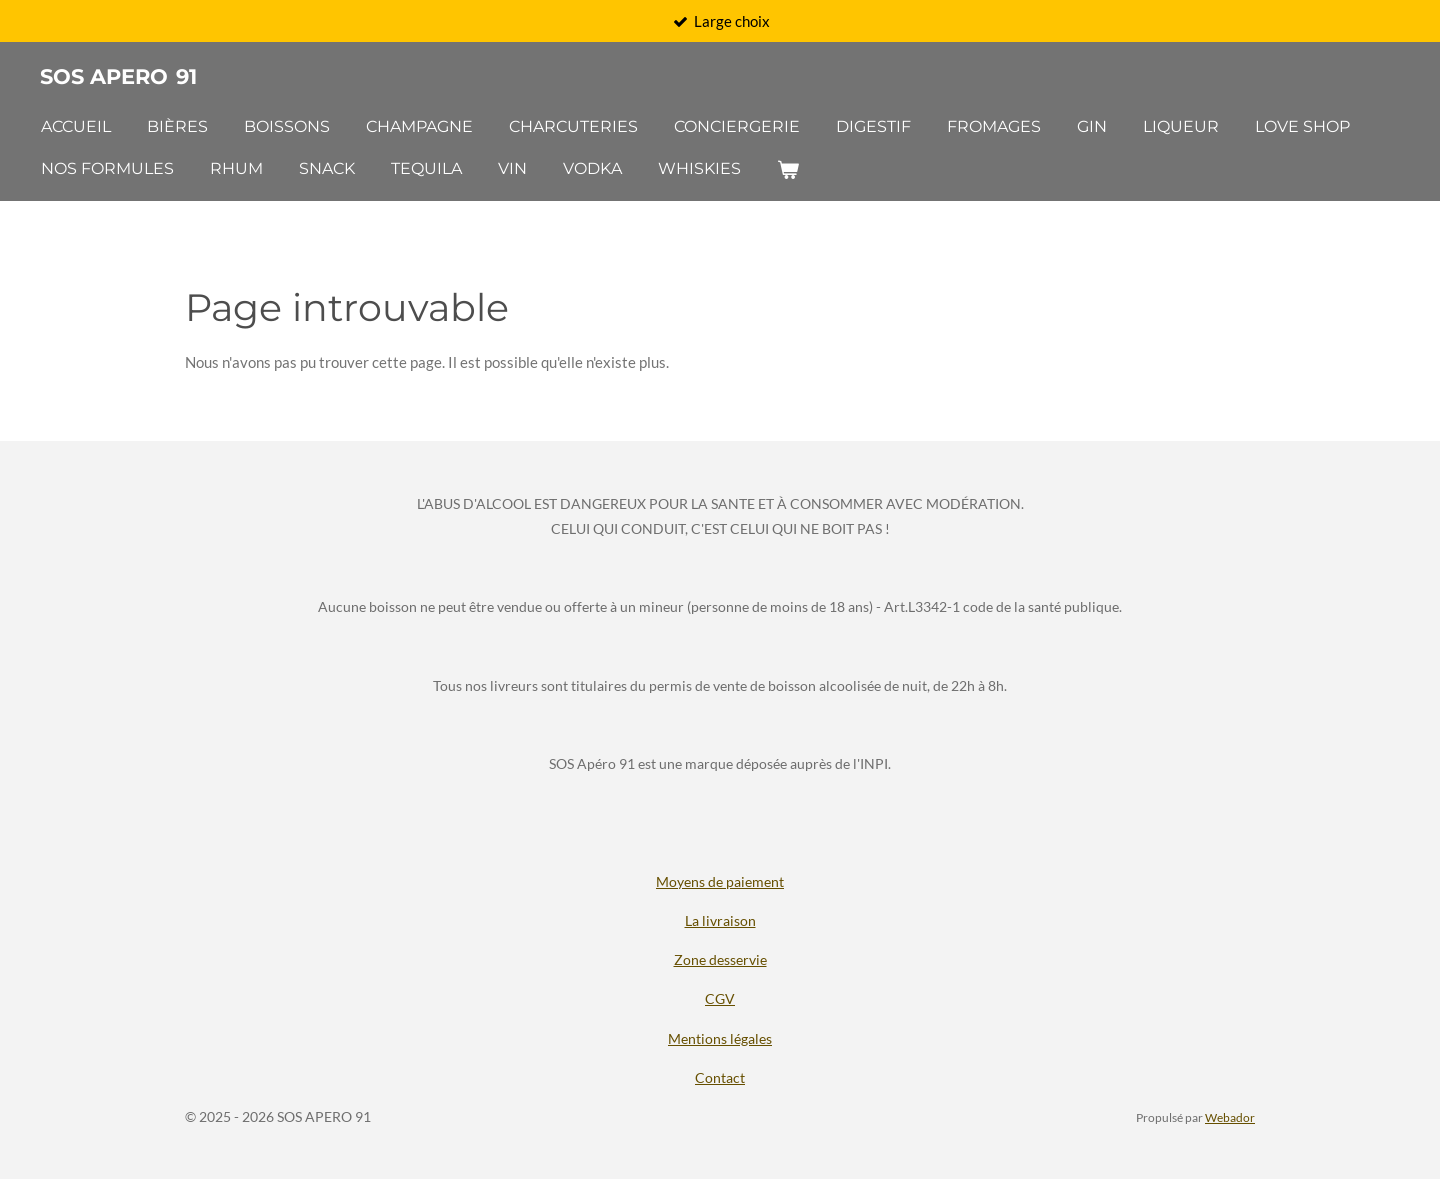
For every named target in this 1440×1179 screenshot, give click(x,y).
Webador (1230, 1117)
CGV (720, 998)
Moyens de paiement (720, 881)
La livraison (720, 920)
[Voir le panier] (788, 169)
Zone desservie (720, 959)
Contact (720, 1077)
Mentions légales (720, 1038)
